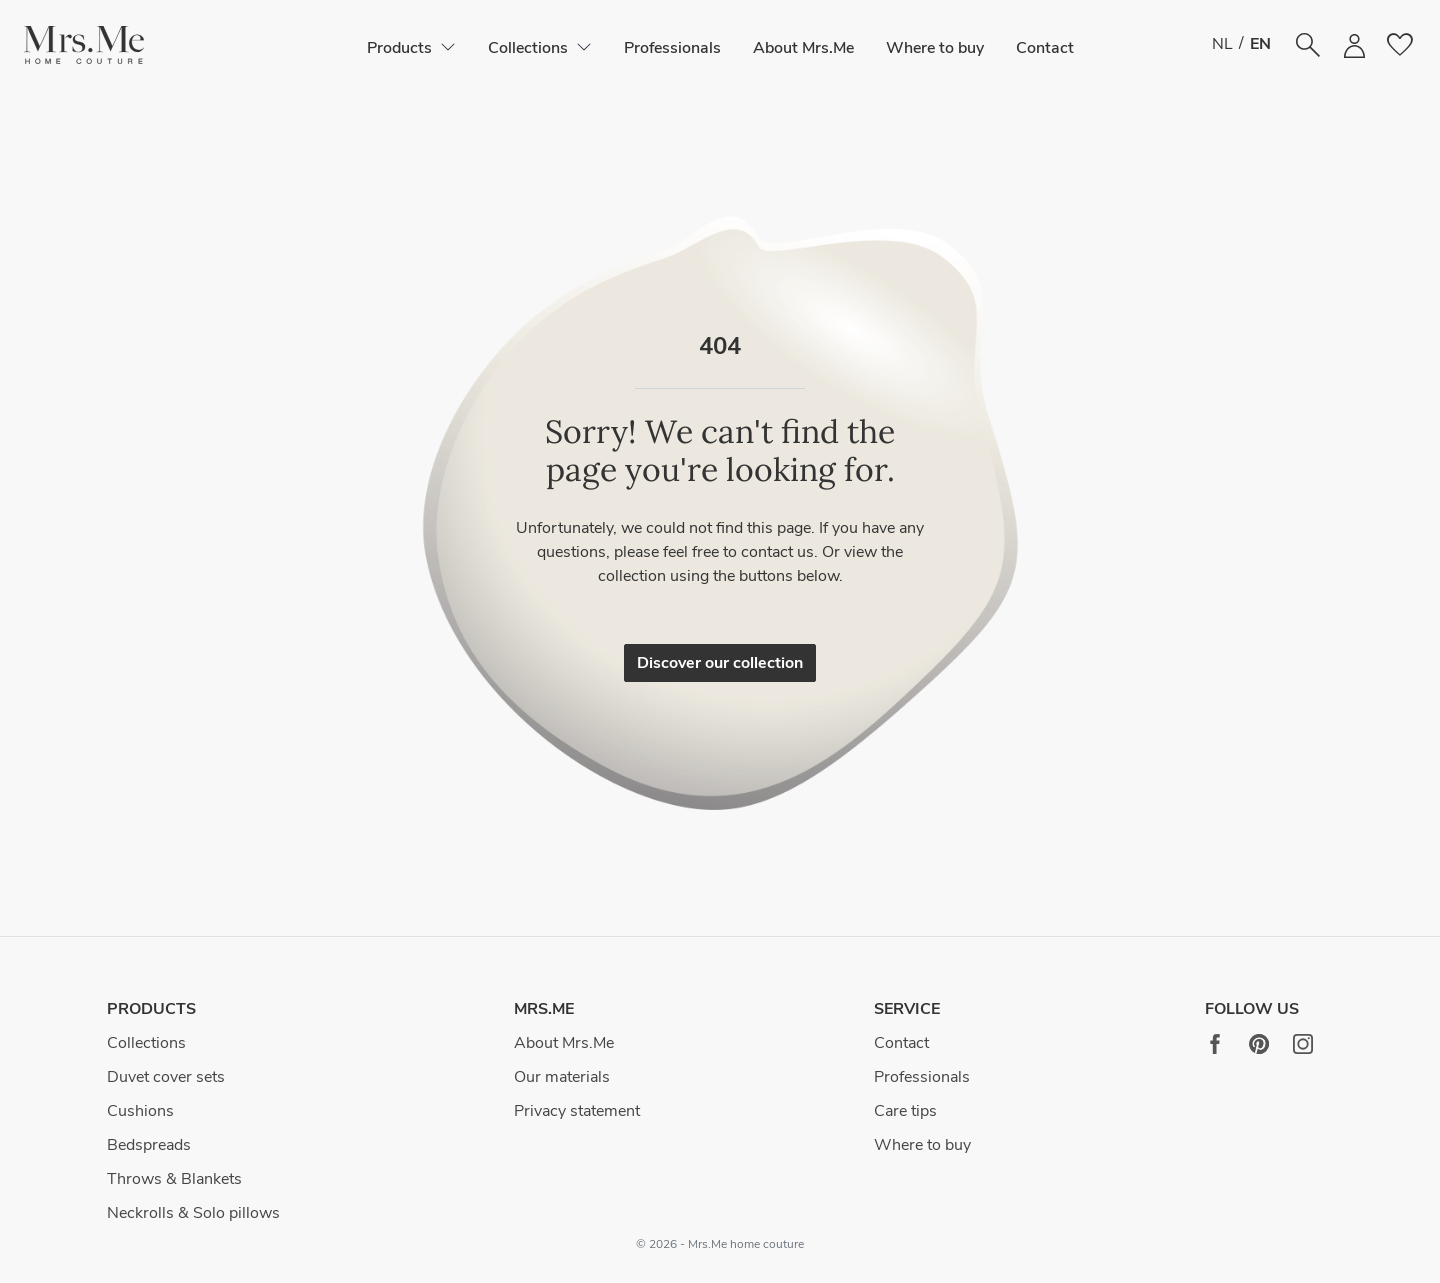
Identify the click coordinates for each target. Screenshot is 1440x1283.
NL (1222, 44)
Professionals (672, 48)
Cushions (140, 1111)
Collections (146, 1043)
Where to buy (935, 48)
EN (1260, 44)
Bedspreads (149, 1145)
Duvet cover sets (166, 1077)
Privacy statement (577, 1111)
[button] (84, 45)
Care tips (905, 1111)
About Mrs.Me (803, 48)
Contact (1045, 48)
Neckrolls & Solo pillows (193, 1213)
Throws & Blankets (174, 1179)
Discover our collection (720, 663)
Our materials (562, 1077)
